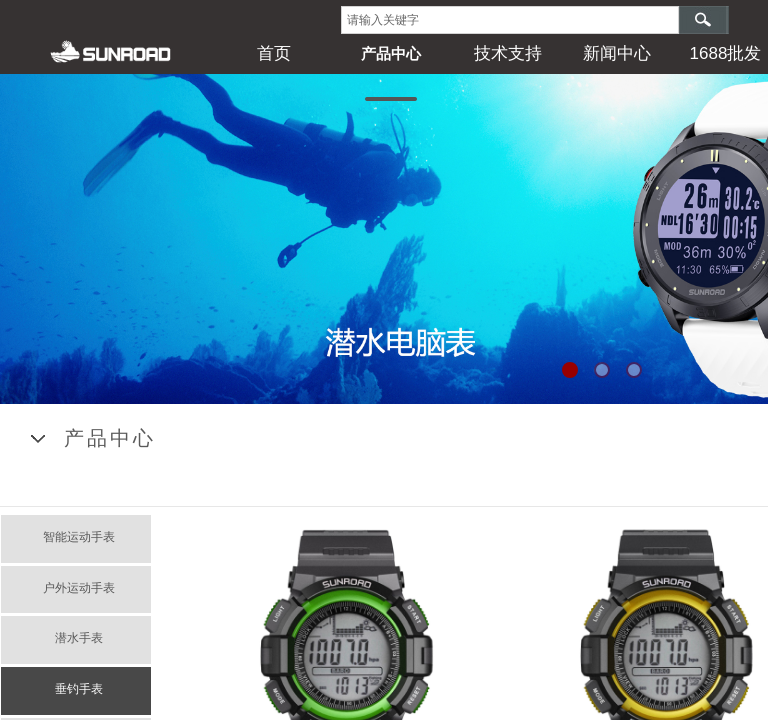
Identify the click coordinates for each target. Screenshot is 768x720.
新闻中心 (617, 53)
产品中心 (391, 53)
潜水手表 (79, 638)
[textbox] (510, 20)
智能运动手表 (79, 537)
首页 (274, 53)
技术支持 (508, 53)
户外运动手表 (79, 588)
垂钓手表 (79, 689)
